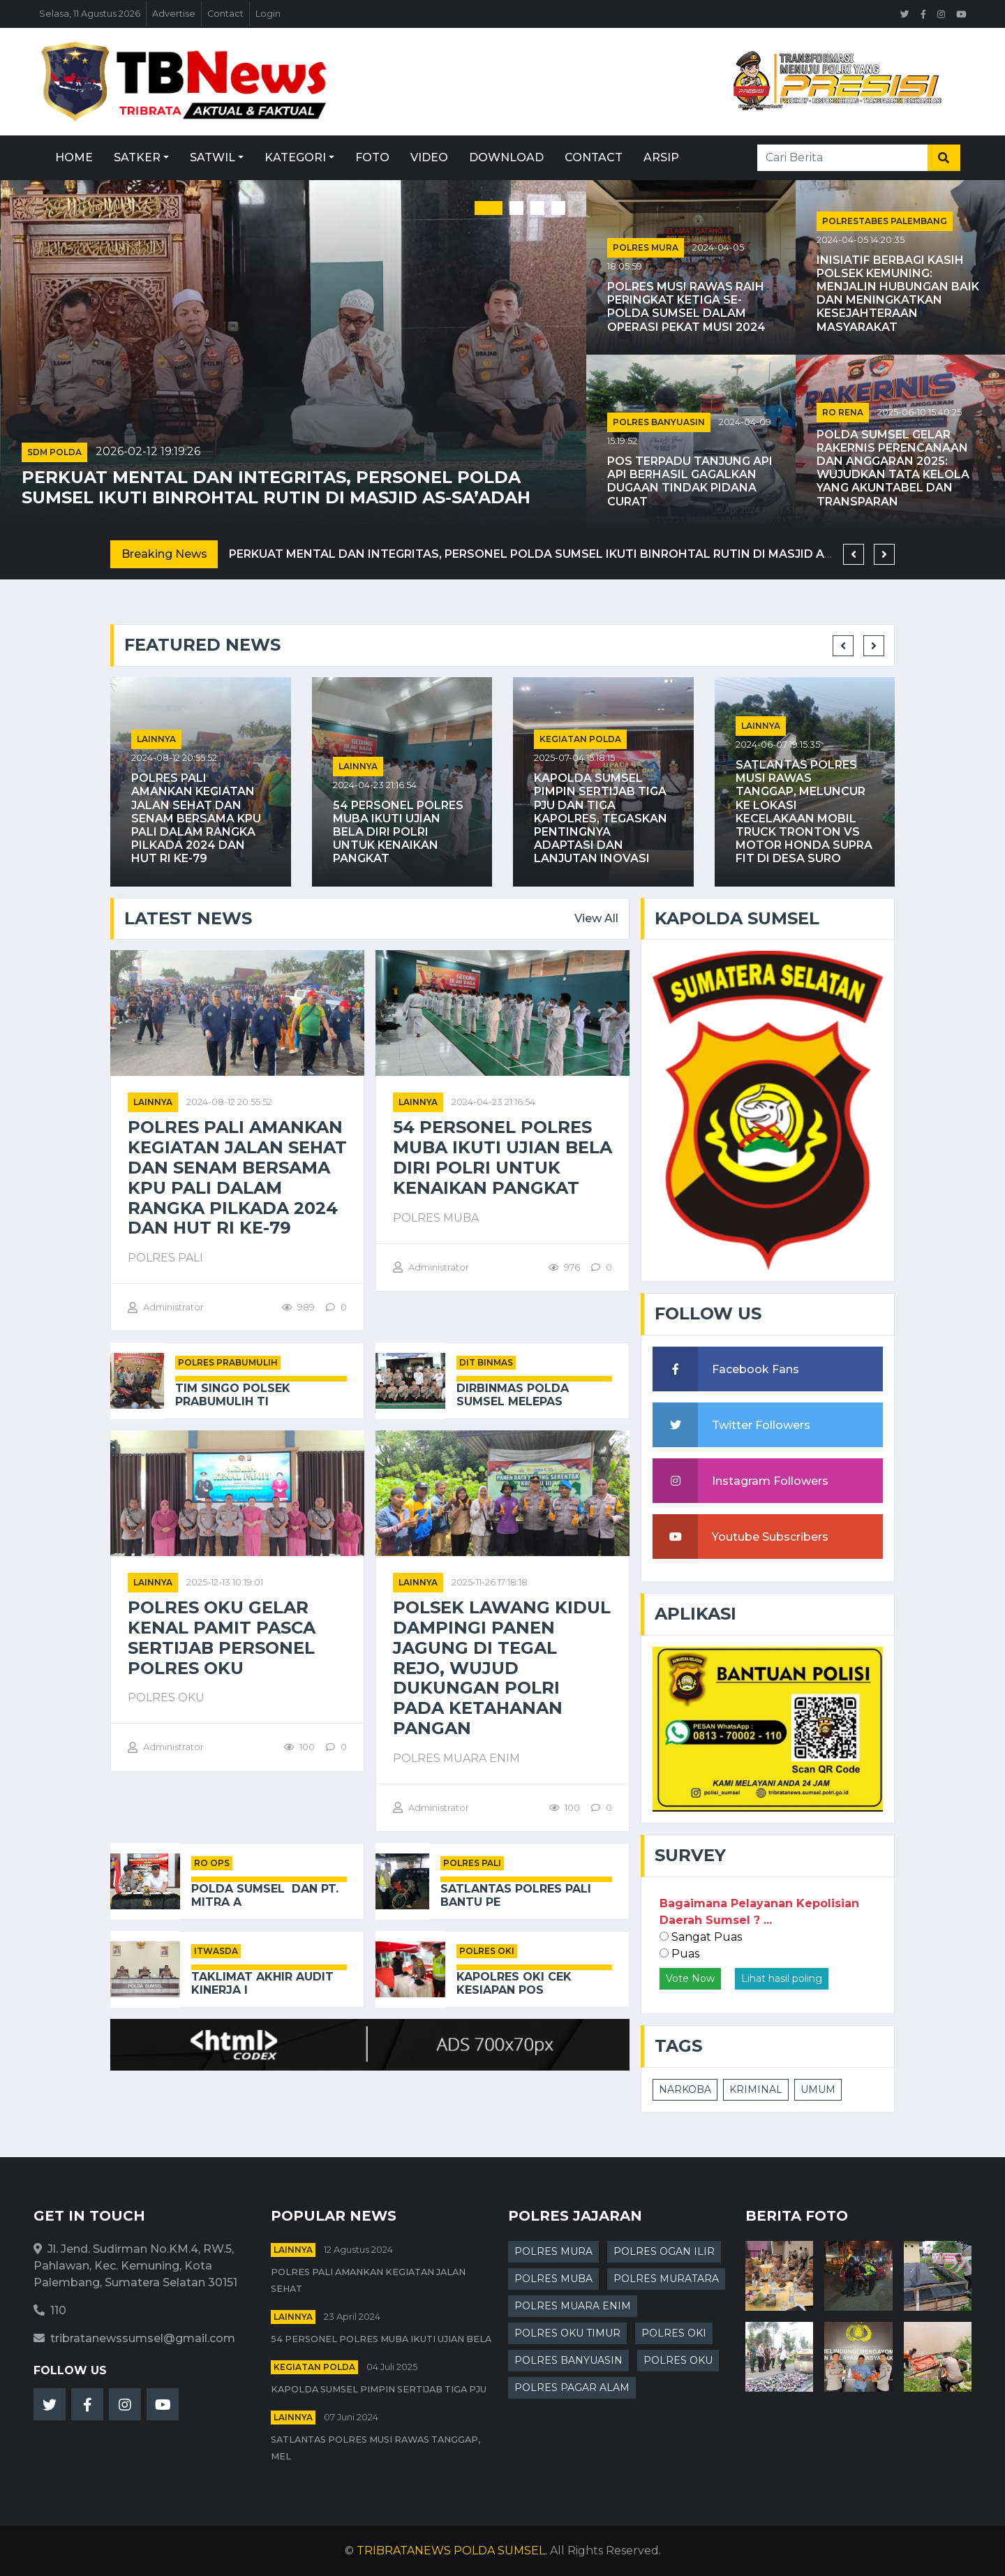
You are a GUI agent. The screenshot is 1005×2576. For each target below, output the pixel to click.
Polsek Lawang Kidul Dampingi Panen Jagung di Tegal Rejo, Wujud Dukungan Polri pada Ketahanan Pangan (502, 1668)
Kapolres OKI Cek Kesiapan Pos (514, 1983)
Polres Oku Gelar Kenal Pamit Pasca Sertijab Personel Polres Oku (221, 1638)
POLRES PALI (472, 1863)
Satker (137, 157)
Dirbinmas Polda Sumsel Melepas (512, 1395)
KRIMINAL (755, 2089)
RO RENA (842, 412)
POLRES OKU (678, 2360)
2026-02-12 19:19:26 (148, 451)
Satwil (212, 157)
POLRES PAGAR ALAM (572, 2387)
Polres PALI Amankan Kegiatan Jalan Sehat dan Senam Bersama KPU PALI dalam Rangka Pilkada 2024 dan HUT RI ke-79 (196, 818)
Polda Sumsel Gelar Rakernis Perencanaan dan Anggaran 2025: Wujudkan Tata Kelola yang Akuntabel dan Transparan (893, 468)
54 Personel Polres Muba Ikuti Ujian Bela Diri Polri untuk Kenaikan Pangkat (398, 832)
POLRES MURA (645, 247)
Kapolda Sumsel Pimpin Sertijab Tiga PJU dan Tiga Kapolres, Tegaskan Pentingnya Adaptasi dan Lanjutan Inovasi (600, 818)
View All (596, 918)
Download (506, 157)
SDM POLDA (54, 452)
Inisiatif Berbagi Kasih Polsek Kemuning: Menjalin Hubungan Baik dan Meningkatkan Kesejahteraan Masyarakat (898, 293)
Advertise (173, 13)
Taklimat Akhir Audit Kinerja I (262, 1983)
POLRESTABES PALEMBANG (884, 221)
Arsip (661, 157)
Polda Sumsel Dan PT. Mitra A (264, 1895)
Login (268, 13)
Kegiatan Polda (580, 739)
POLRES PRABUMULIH (228, 1362)
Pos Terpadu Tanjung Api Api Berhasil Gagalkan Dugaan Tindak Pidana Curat (690, 481)
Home (74, 157)
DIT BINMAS (486, 1362)
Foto (372, 157)
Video (429, 157)
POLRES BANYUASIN (659, 422)
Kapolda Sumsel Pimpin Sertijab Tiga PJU (378, 2389)
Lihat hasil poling (781, 1978)
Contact (225, 13)
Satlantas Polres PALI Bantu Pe (515, 1895)
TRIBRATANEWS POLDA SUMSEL (451, 2550)
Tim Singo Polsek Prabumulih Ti (232, 1395)
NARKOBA (685, 2089)
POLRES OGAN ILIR (664, 2251)
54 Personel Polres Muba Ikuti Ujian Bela (381, 2339)
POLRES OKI (486, 1951)
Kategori (295, 157)
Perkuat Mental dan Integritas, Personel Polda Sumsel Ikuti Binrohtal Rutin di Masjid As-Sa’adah (276, 488)
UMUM (818, 2089)
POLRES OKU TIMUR (567, 2333)
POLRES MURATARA (666, 2278)
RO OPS (212, 1863)
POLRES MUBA (553, 2278)
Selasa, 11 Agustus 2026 (89, 13)
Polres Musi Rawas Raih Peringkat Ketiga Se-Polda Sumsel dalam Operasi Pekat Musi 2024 (686, 307)
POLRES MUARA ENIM (572, 2306)
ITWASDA (216, 1951)
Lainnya (156, 739)
